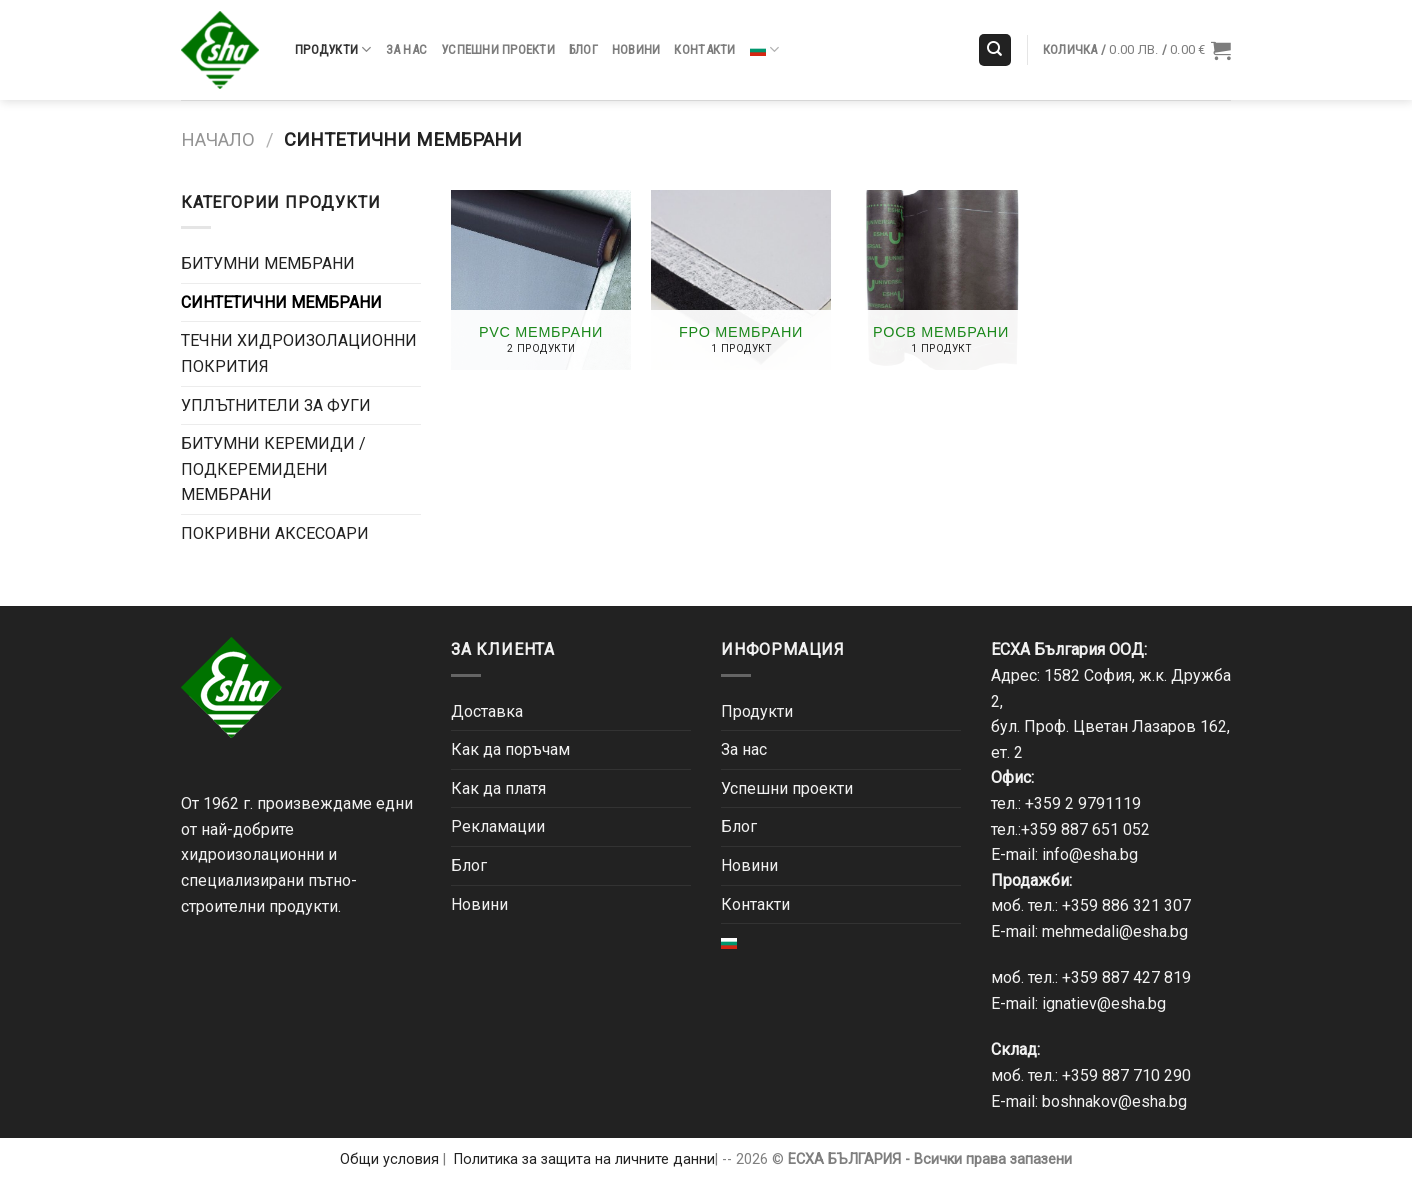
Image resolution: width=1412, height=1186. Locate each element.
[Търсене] (995, 50)
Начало (218, 139)
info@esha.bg (1090, 854)
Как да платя (498, 788)
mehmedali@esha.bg (1115, 931)
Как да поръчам (510, 749)
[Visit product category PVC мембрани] (541, 280)
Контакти (704, 49)
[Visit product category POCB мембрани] (941, 280)
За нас (407, 49)
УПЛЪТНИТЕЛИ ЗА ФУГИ (276, 405)
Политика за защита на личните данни (584, 1159)
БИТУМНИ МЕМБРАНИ (268, 263)
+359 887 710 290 (1126, 1075)
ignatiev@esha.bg (1104, 1003)
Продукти (333, 49)
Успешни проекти (498, 49)
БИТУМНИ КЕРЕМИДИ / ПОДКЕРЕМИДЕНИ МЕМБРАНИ (273, 469)
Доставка (487, 711)
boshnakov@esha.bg (1114, 1101)
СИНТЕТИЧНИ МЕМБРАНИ (281, 302)
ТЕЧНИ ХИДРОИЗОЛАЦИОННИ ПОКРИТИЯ (299, 353)
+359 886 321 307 (1126, 905)
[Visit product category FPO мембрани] (741, 280)
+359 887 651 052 (1085, 829)
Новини (636, 49)
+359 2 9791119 (1083, 803)
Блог (583, 49)
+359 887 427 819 (1126, 977)
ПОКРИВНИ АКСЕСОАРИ (275, 533)
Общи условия (389, 1159)
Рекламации (498, 826)
